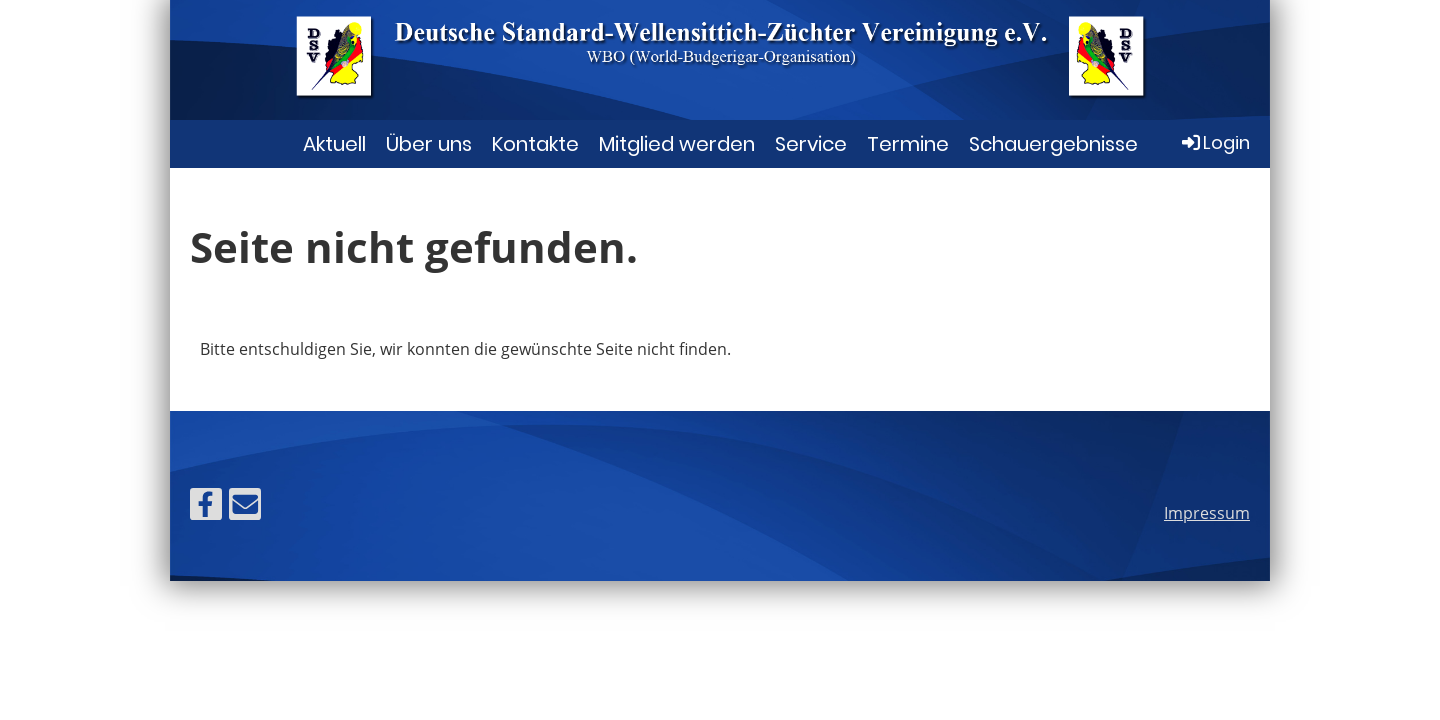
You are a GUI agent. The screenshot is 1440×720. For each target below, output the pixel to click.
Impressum (1207, 513)
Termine (908, 144)
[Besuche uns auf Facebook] (206, 507)
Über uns (429, 144)
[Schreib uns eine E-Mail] (245, 507)
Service (811, 144)
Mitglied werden (677, 144)
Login (1214, 142)
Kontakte (535, 144)
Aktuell (334, 144)
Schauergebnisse (1053, 144)
